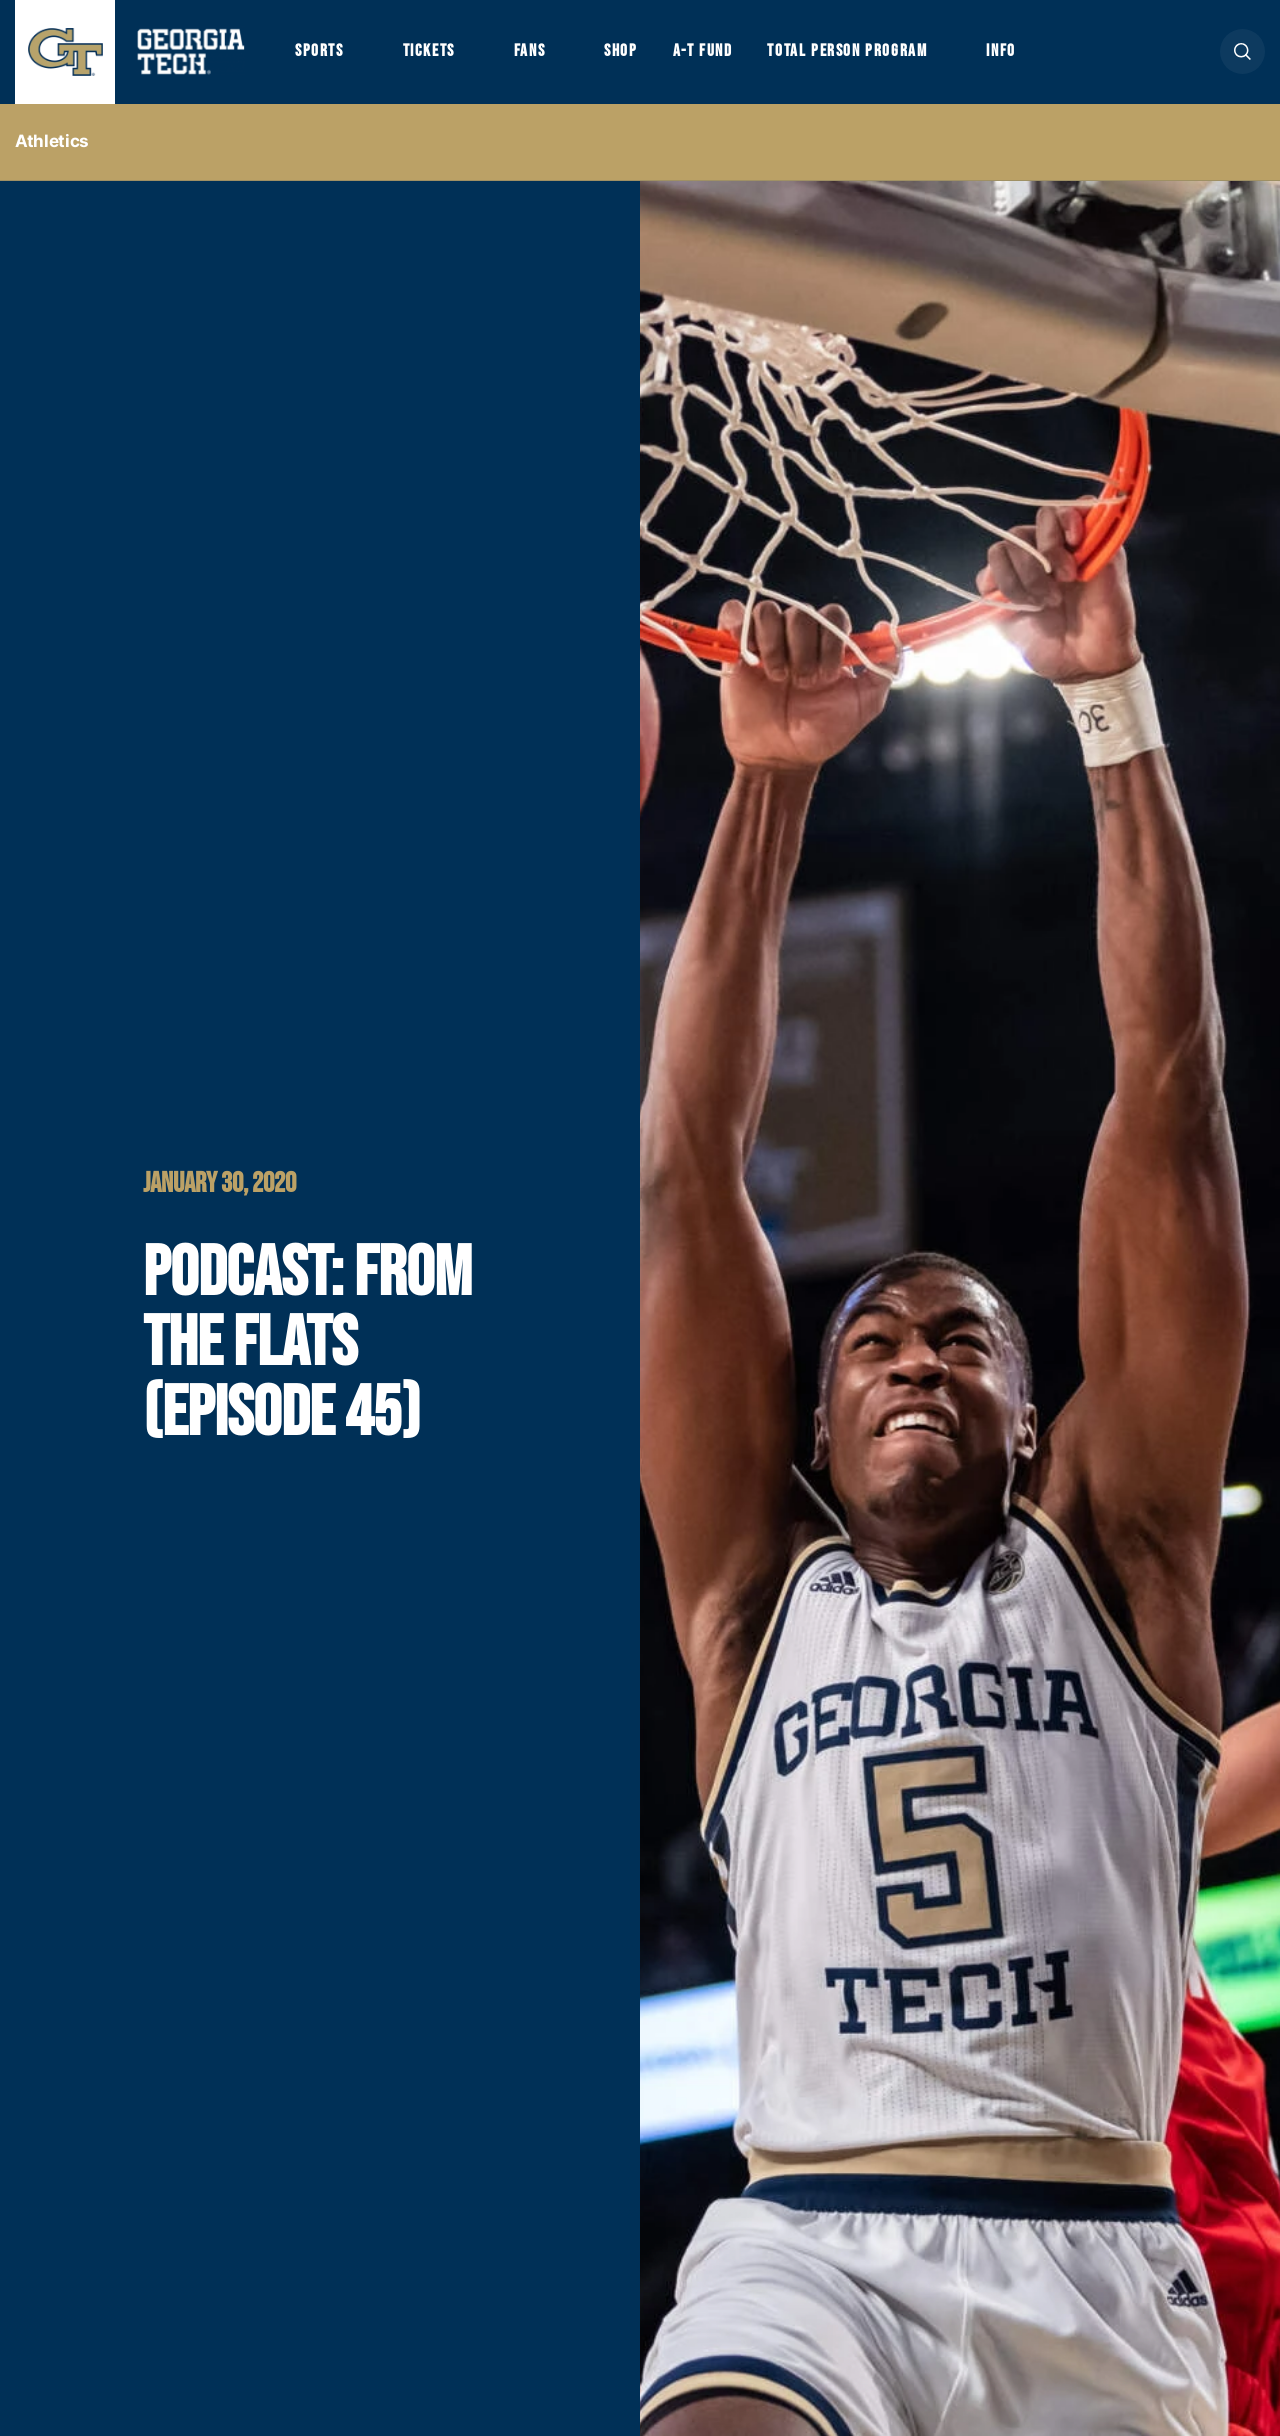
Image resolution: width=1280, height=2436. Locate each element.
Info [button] (1000, 51)
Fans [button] (529, 51)
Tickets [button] (429, 51)
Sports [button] (319, 51)
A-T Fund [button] (703, 51)
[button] (1242, 51)
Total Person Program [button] (847, 51)
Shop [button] (620, 51)
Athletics (52, 141)
